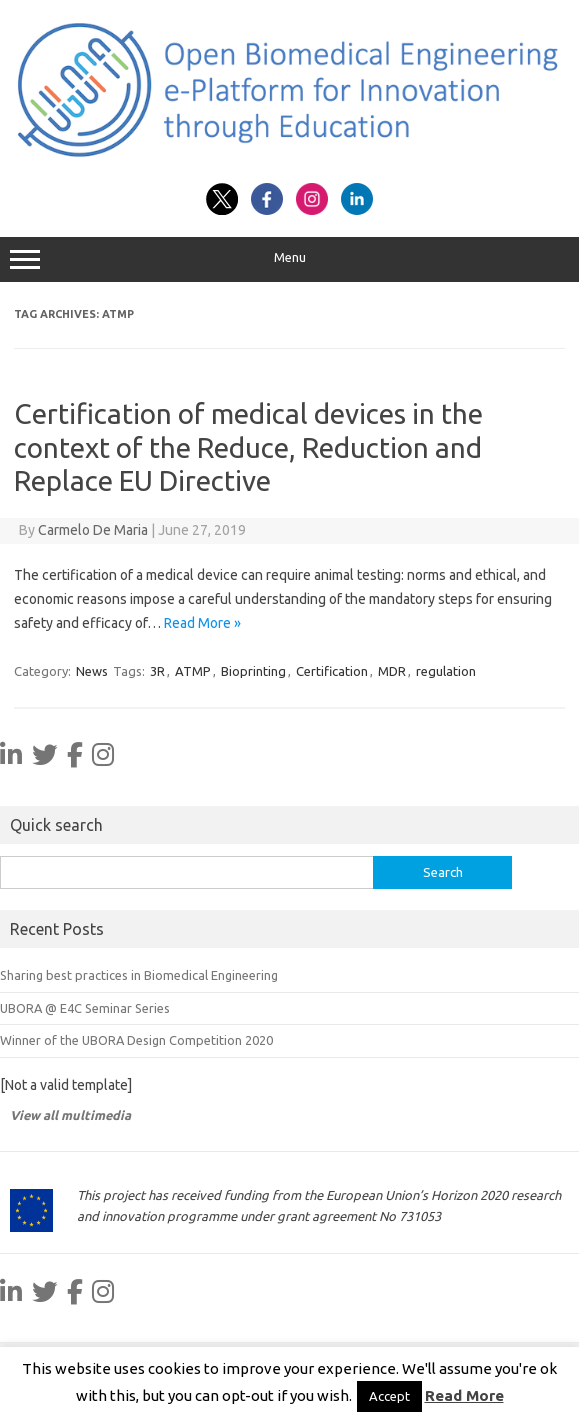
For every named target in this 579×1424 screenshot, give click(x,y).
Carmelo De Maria (93, 530)
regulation (446, 671)
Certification (332, 671)
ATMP (193, 671)
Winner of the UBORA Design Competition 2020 (136, 1040)
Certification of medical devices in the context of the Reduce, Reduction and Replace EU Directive (248, 447)
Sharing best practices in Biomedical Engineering (139, 975)
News (92, 671)
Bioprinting (253, 671)
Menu (289, 260)
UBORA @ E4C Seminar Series (85, 1008)
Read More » (202, 623)
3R (157, 671)
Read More (464, 1395)
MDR (392, 671)
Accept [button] (389, 1396)
